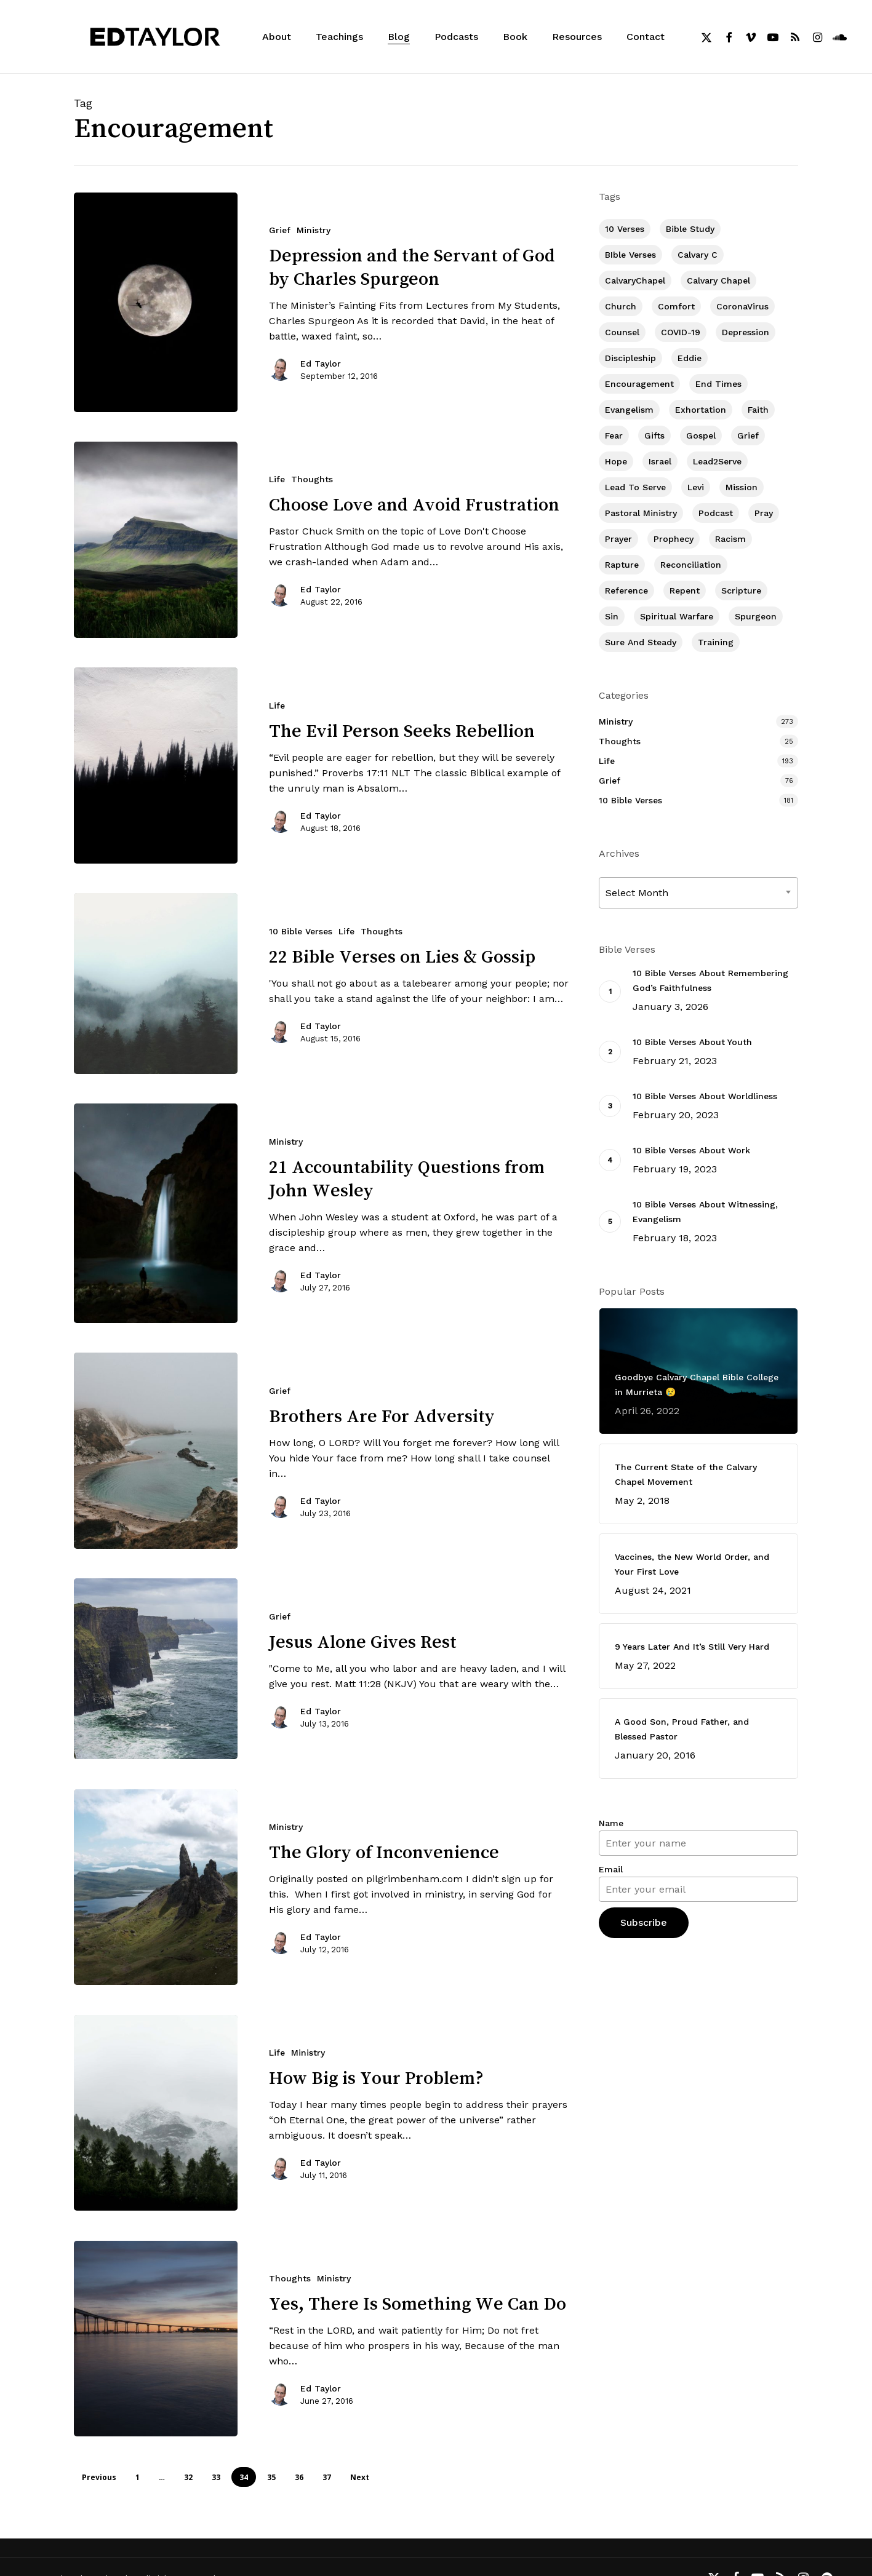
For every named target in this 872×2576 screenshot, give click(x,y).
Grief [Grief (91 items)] (748, 435)
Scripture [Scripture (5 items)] (741, 590)
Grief (279, 230)
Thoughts (312, 479)
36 (299, 2477)
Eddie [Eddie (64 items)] (690, 358)
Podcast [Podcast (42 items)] (715, 513)
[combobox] (698, 892)
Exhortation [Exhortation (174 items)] (700, 410)
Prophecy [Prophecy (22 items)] (674, 539)
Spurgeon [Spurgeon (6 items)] (756, 616)
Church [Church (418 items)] (620, 306)
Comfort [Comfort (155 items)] (676, 306)
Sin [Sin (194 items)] (611, 616)
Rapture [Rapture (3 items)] (622, 565)
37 (326, 2477)
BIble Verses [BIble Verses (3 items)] (630, 255)
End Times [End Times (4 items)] (718, 384)
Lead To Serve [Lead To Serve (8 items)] (635, 487)
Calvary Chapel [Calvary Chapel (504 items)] (718, 280)
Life (277, 479)
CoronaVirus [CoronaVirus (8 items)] (742, 306)
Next (359, 2477)
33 (216, 2477)
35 (271, 2477)
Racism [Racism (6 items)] (730, 539)
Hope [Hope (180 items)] (616, 461)
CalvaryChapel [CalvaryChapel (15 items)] (635, 280)
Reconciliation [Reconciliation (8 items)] (690, 565)
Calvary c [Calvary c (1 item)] (698, 255)
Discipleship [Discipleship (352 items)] (630, 358)
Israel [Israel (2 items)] (660, 461)
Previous (99, 2477)
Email (611, 1869)
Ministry (313, 230)
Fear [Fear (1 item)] (614, 435)
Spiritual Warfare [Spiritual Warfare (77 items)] (676, 616)
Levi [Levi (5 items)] (695, 487)
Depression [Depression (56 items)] (745, 332)
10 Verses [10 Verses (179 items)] (624, 229)
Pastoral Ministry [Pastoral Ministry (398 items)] (641, 513)
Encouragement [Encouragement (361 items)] (639, 384)
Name (611, 1823)
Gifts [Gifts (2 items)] (654, 435)
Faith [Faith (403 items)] (758, 410)
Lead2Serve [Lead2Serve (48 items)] (717, 461)
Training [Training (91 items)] (716, 642)
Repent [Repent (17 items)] (685, 590)
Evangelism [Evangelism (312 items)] (629, 410)
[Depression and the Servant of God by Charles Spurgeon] (156, 302)
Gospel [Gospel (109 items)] (701, 435)
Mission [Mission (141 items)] (742, 487)
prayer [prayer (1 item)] (618, 539)
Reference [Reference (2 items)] (626, 590)
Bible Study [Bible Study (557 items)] (690, 229)
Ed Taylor (320, 363)
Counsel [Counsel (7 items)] (622, 332)
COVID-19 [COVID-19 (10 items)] (680, 332)
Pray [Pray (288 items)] (763, 513)
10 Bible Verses (630, 800)
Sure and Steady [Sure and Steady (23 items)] (640, 642)
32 (188, 2477)
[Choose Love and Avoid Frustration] (156, 540)
